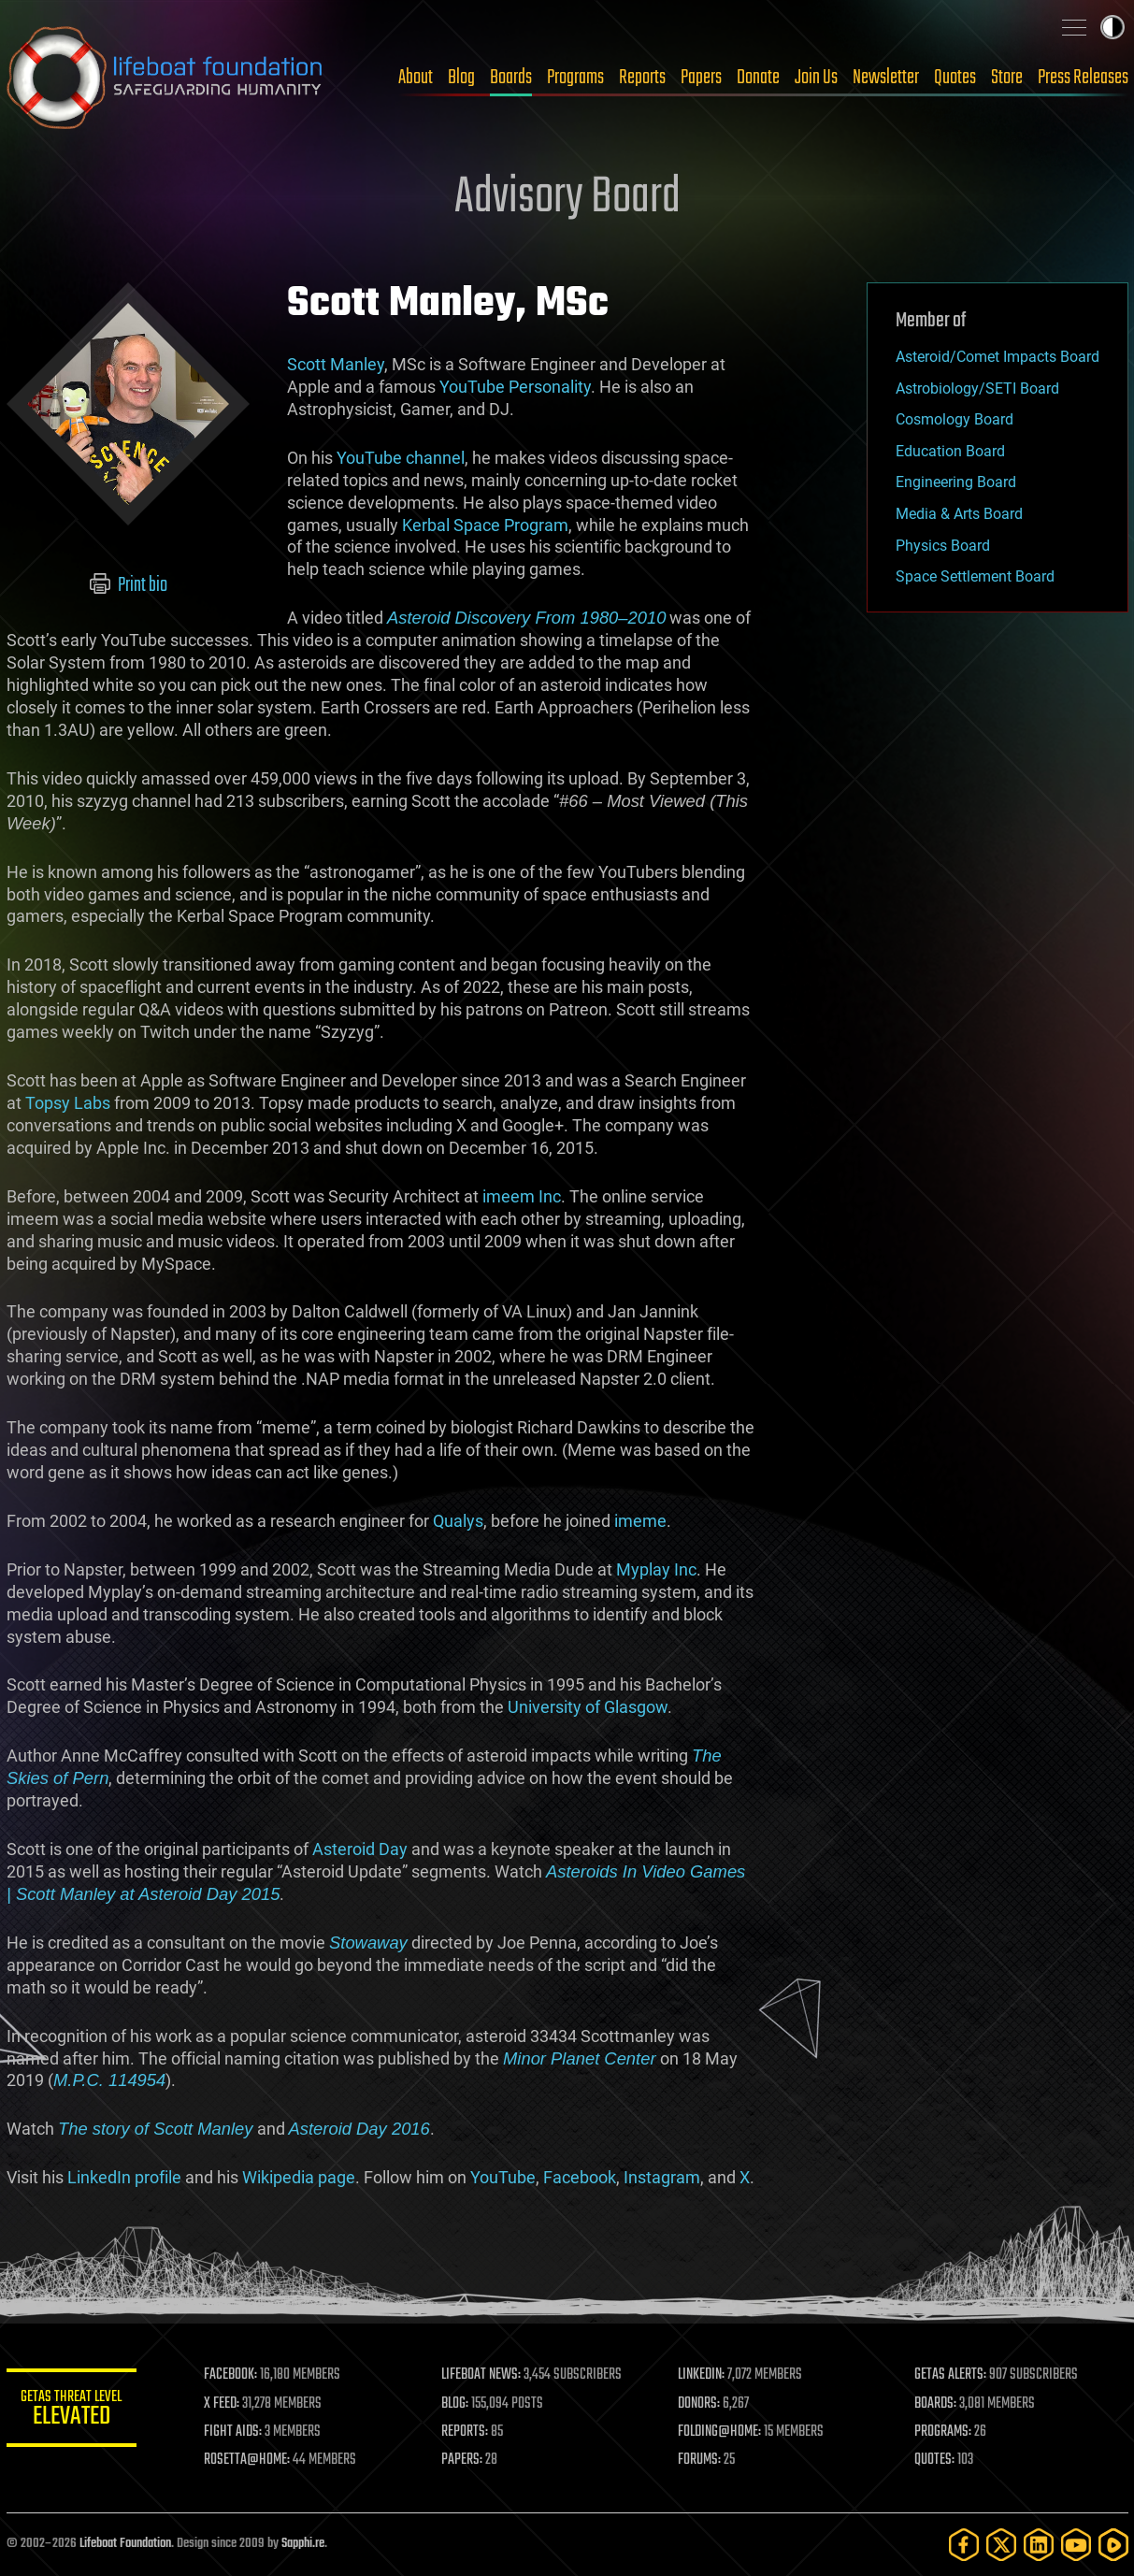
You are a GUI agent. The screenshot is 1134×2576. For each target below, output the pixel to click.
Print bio (127, 585)
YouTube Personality (515, 386)
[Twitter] (1001, 2544)
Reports (642, 77)
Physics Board (943, 545)
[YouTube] (1076, 2544)
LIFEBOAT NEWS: (481, 2375)
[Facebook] (964, 2544)
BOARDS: (935, 2404)
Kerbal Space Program (485, 525)
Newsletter (886, 77)
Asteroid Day (360, 1849)
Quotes (955, 77)
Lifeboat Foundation (125, 2543)
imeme (640, 1521)
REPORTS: (464, 2432)
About (415, 77)
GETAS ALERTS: (950, 2375)
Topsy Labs (67, 1103)
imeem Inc (521, 1196)
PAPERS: (461, 2460)
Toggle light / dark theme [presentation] (1112, 27)
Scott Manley (335, 364)
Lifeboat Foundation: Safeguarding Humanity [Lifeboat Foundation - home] (165, 77)
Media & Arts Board (959, 514)
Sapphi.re (302, 2543)
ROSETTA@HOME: (248, 2460)
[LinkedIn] (1039, 2544)
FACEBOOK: (231, 2375)
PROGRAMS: (942, 2432)
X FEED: (222, 2404)
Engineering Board (956, 482)
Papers (701, 77)
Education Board (950, 451)
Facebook (579, 2177)
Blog (461, 77)
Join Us (816, 77)
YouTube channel (401, 458)
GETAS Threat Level (72, 2411)
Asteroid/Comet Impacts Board (997, 357)
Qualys (458, 1521)
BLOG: (454, 2404)
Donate (758, 77)
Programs (575, 77)
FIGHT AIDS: (234, 2432)
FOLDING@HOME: (719, 2432)
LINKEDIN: (701, 2375)
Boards (511, 77)
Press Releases (1083, 77)
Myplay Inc (656, 1569)
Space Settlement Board (975, 576)
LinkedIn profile (124, 2177)
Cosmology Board (954, 419)
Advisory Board (567, 198)
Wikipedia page (298, 2177)
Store (1007, 77)
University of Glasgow (587, 1707)
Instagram (662, 2177)
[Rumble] (1113, 2544)
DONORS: (699, 2404)
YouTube (503, 2177)
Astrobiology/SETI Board (977, 388)
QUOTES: (934, 2460)
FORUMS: (699, 2460)
